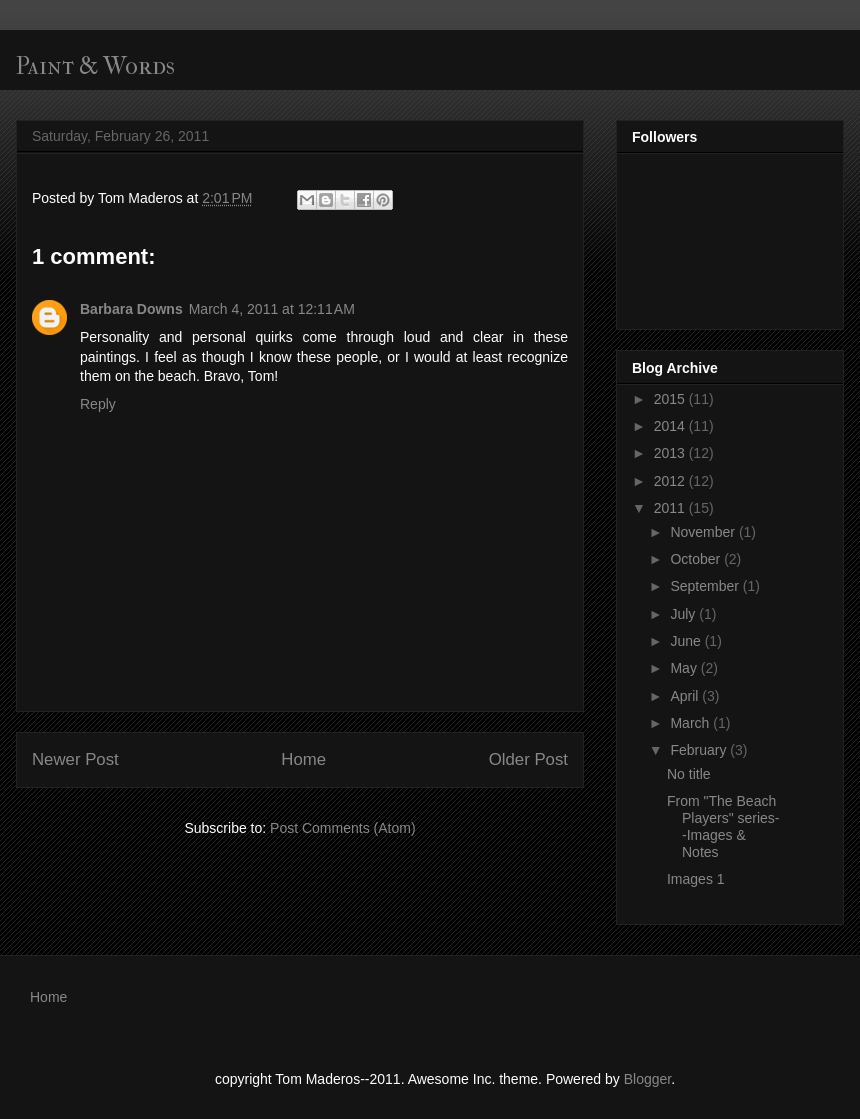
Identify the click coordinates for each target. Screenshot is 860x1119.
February (700, 750)
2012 (671, 481)
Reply (98, 404)
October (697, 559)
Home (303, 759)
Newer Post (75, 759)
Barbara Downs (131, 309)
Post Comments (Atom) (342, 828)
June (687, 641)
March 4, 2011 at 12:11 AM (272, 309)
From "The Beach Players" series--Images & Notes (723, 826)
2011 (671, 508)
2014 (671, 426)
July (684, 614)
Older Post (528, 759)
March (691, 723)
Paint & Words (95, 66)
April (686, 696)
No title (689, 774)
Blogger (647, 1079)
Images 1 (696, 879)
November (704, 532)
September (706, 586)
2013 (671, 453)
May (685, 668)
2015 (671, 399)
